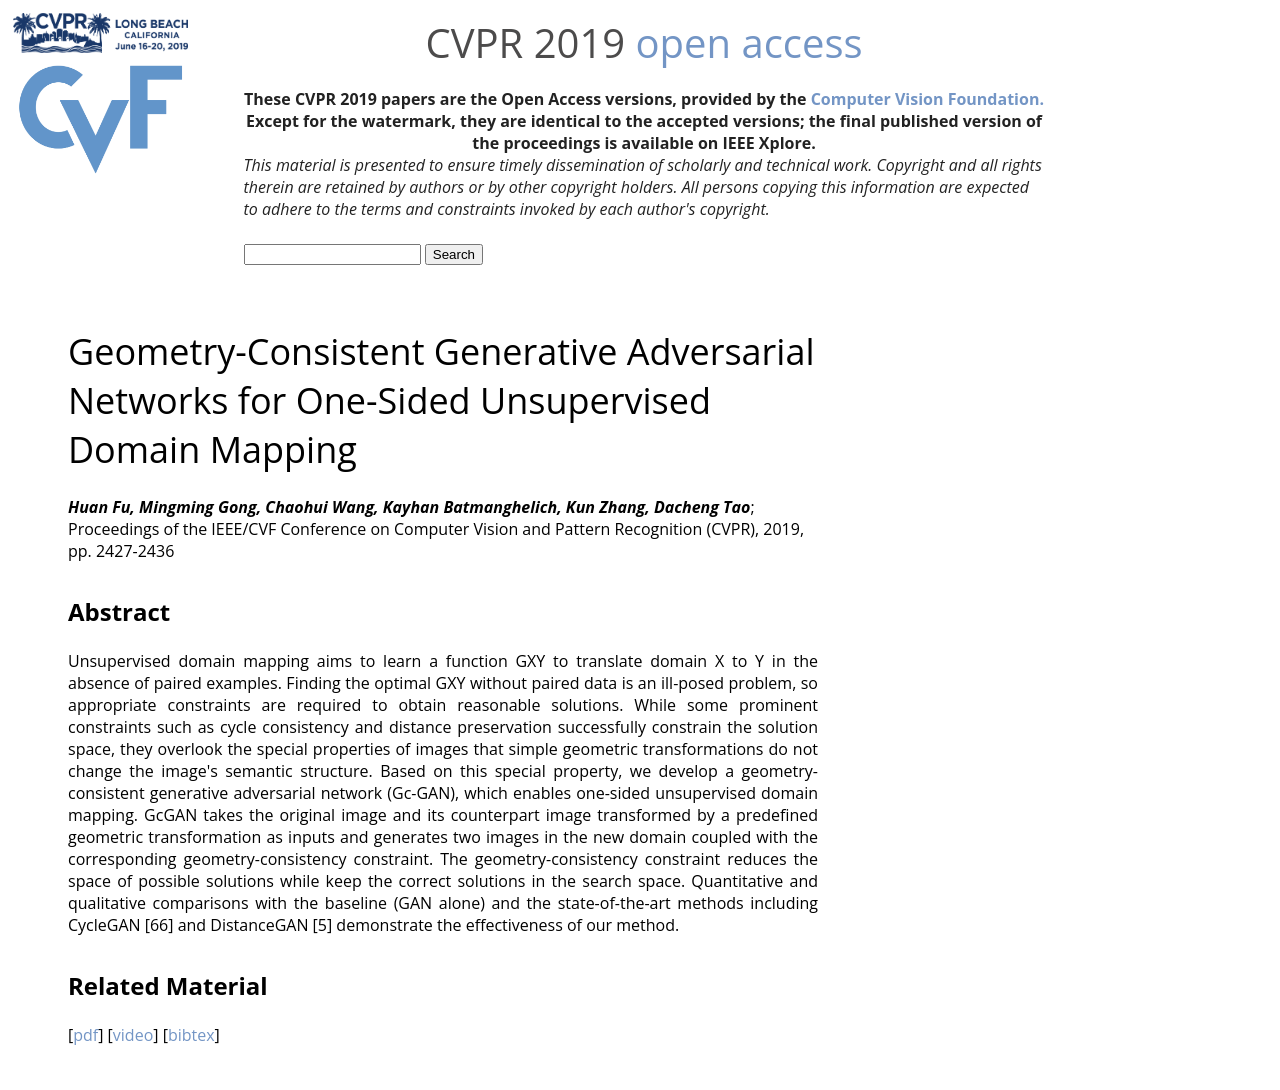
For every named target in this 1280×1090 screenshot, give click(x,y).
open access (749, 42)
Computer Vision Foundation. (927, 99)
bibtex (191, 1035)
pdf (85, 1035)
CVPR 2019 (525, 42)
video (133, 1035)
